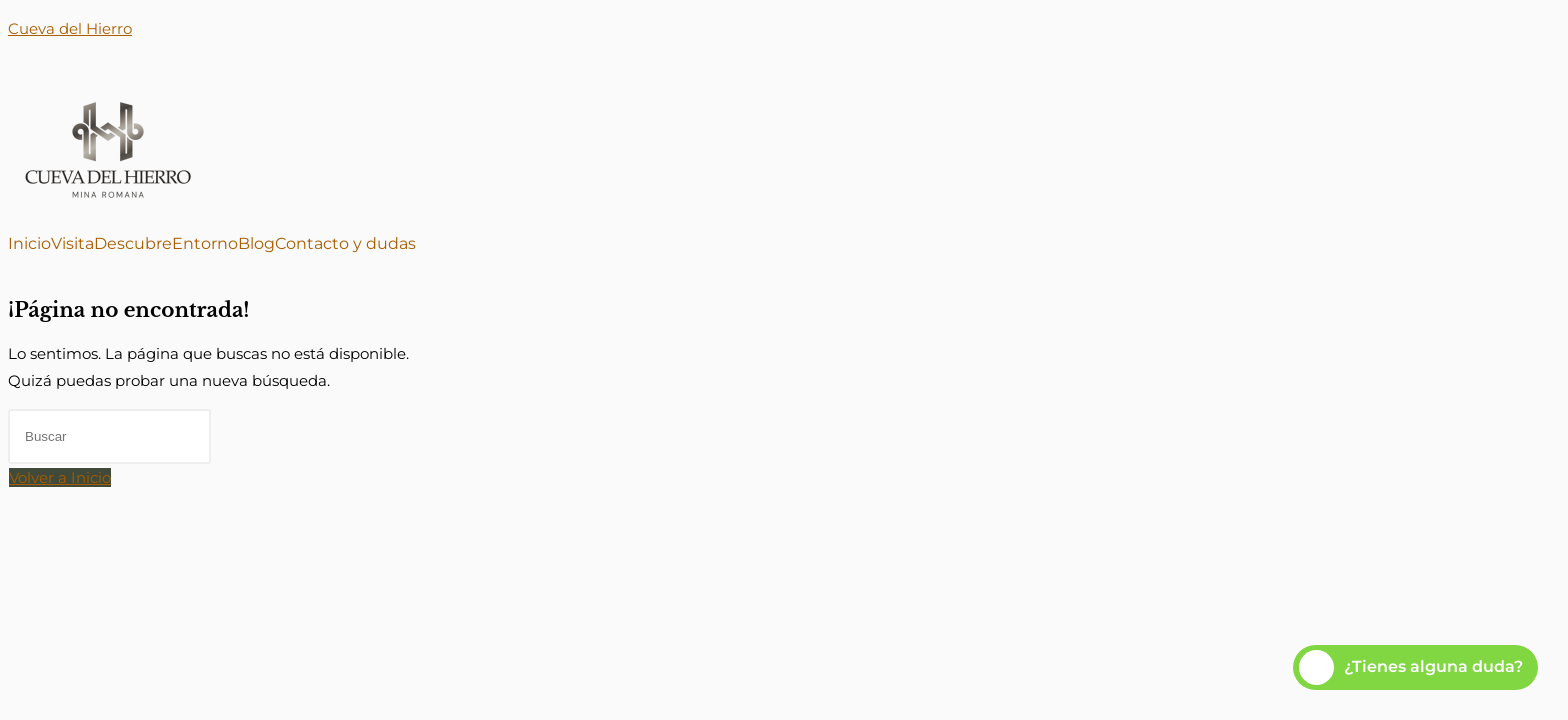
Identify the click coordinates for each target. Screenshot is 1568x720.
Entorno (205, 244)
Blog (256, 244)
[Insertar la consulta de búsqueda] (109, 436)
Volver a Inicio (60, 477)
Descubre (133, 244)
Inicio (29, 244)
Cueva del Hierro (70, 28)
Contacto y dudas (345, 244)
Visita (72, 244)
